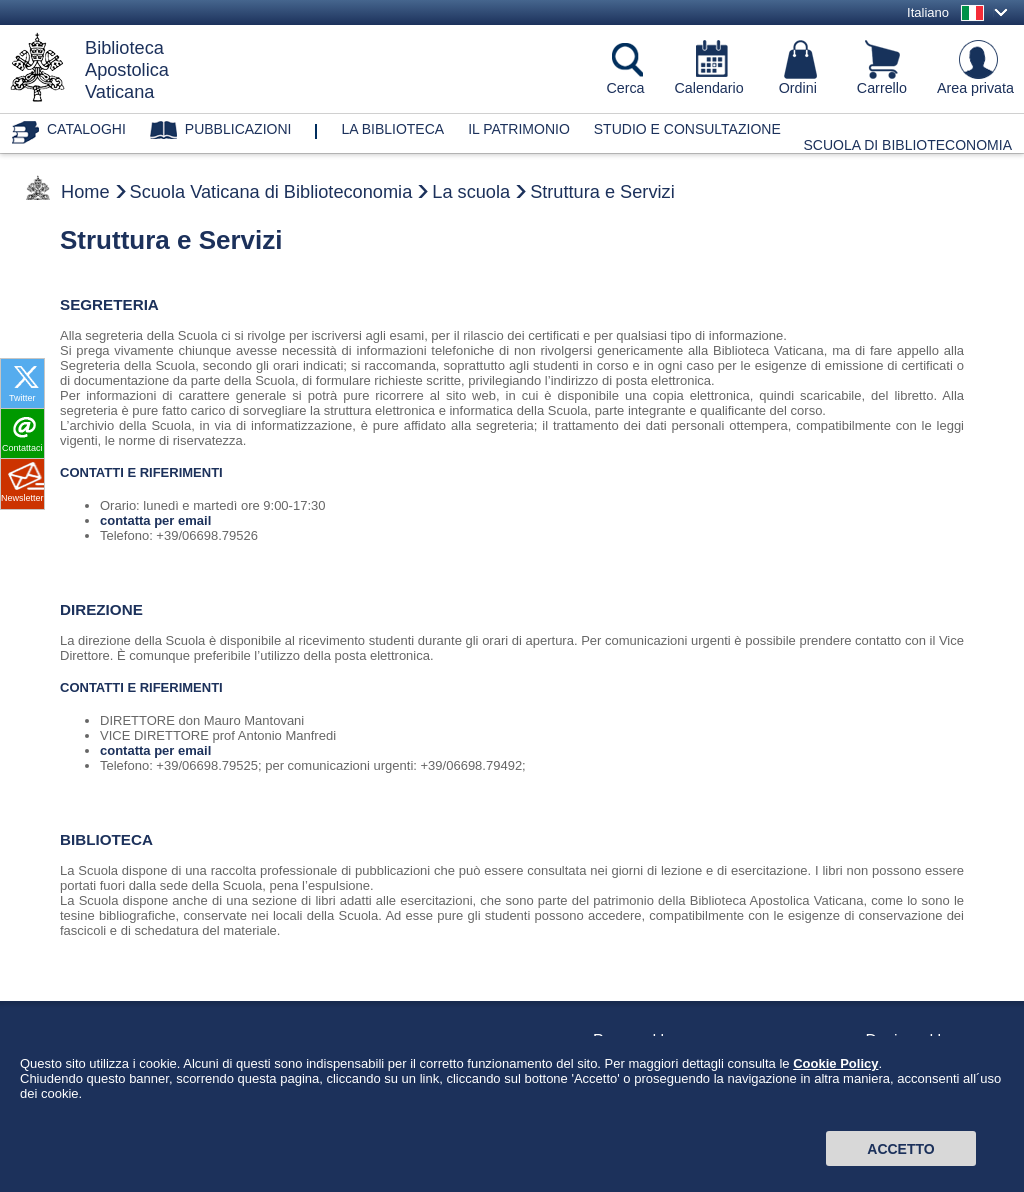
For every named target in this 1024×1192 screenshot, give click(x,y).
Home (85, 192)
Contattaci (22, 448)
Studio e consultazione (687, 129)
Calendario (709, 88)
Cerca (625, 88)
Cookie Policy (835, 1102)
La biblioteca (392, 129)
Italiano (928, 12)
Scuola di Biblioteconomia (908, 145)
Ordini (798, 88)
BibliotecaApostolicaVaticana (127, 70)
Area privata (975, 88)
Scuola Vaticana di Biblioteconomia (271, 192)
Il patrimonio (519, 129)
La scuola (471, 192)
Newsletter (22, 498)
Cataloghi (86, 129)
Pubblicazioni (238, 129)
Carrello (882, 88)
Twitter (22, 398)
